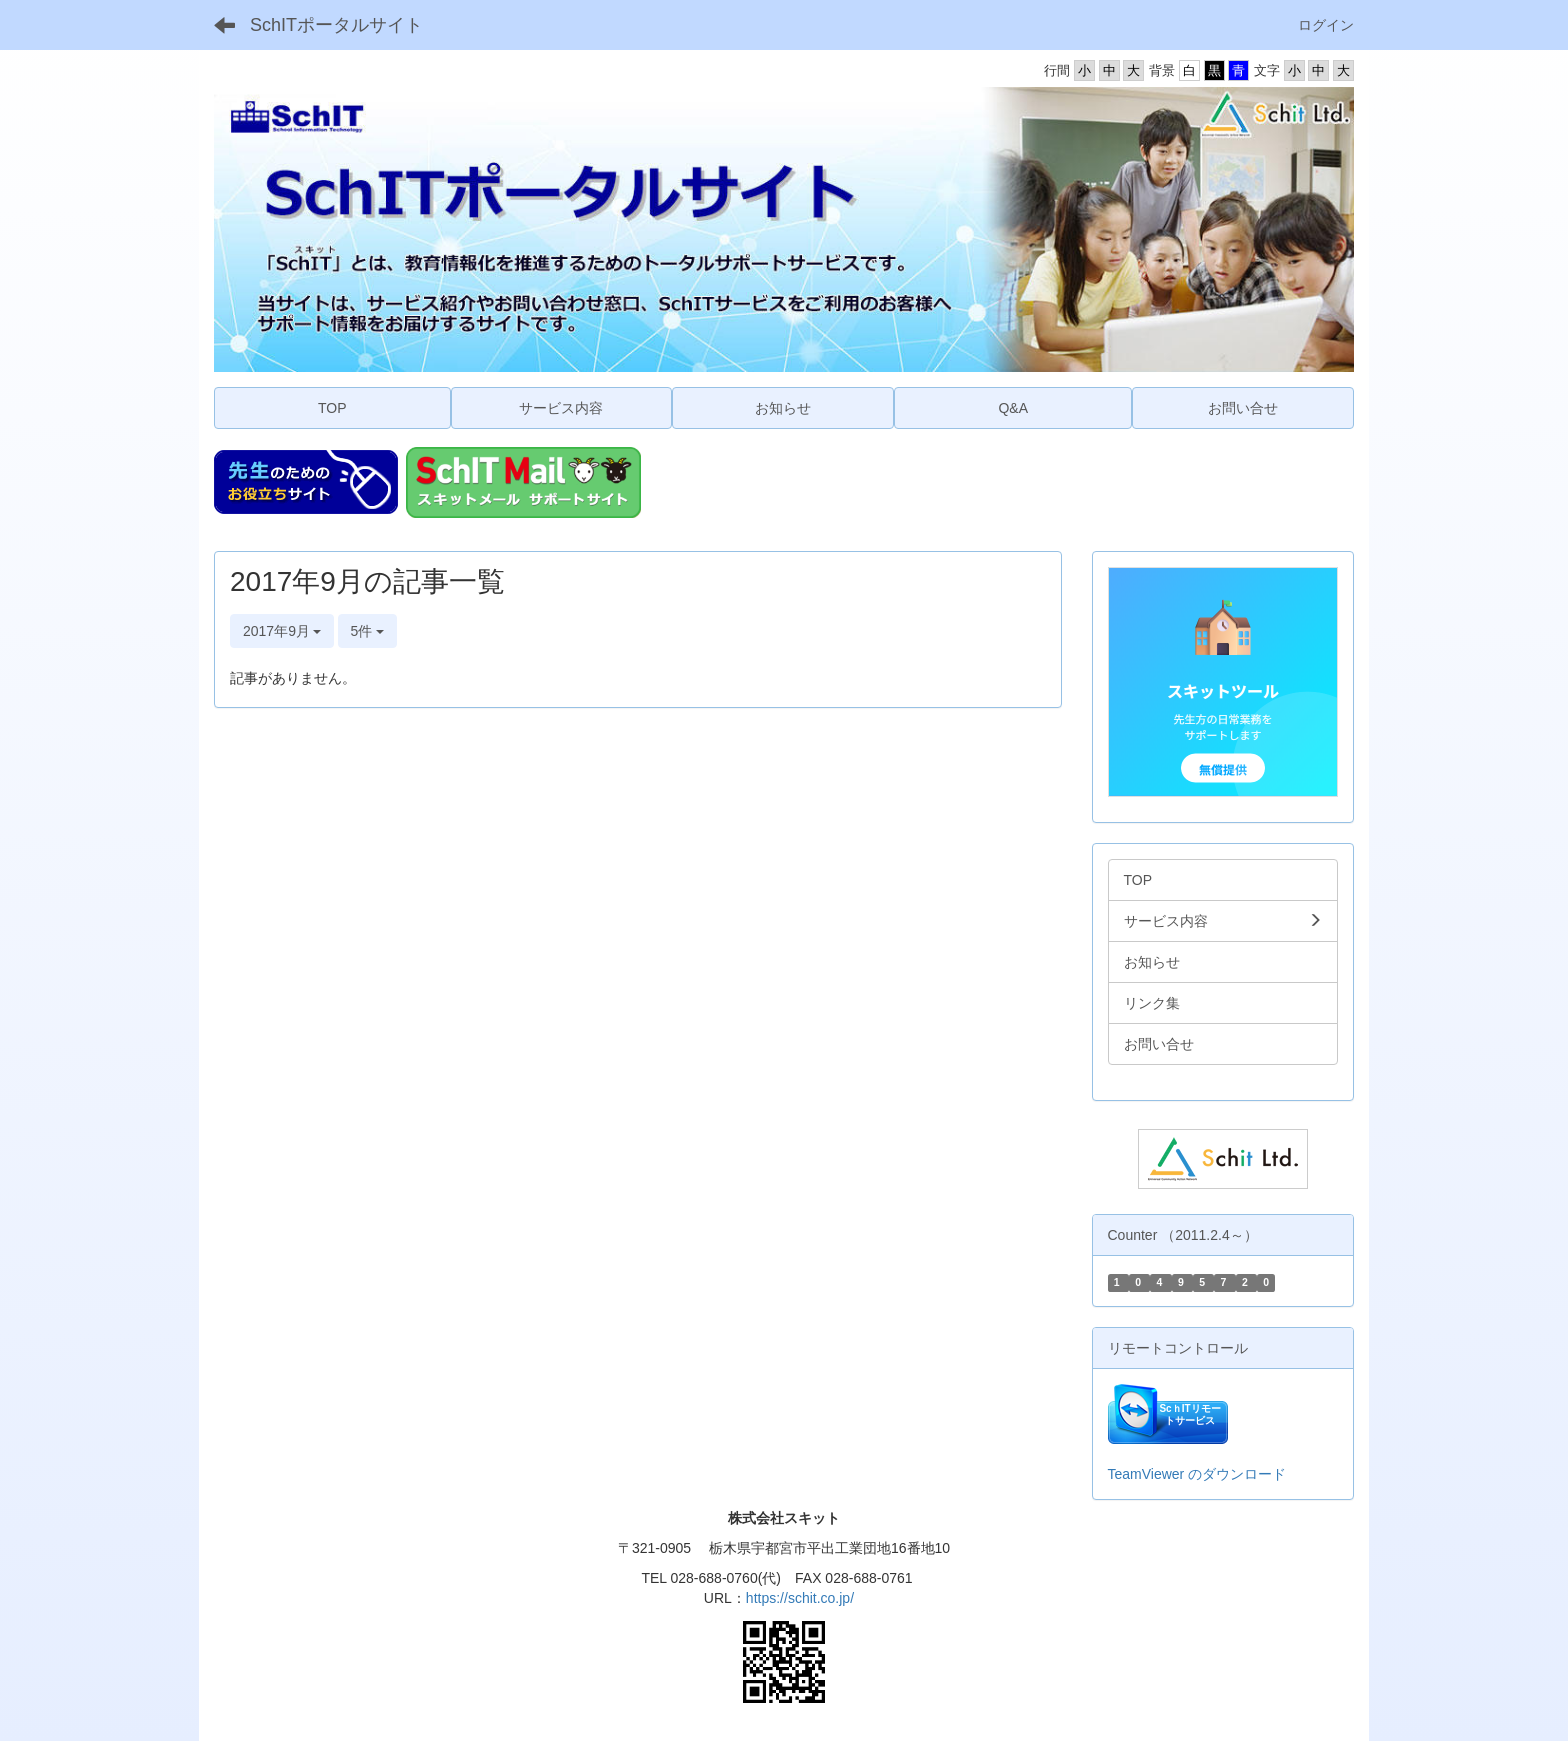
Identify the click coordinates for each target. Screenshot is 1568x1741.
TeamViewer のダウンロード (1197, 1474)
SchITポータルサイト (336, 25)
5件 (368, 631)
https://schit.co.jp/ (800, 1598)
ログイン (1326, 25)
